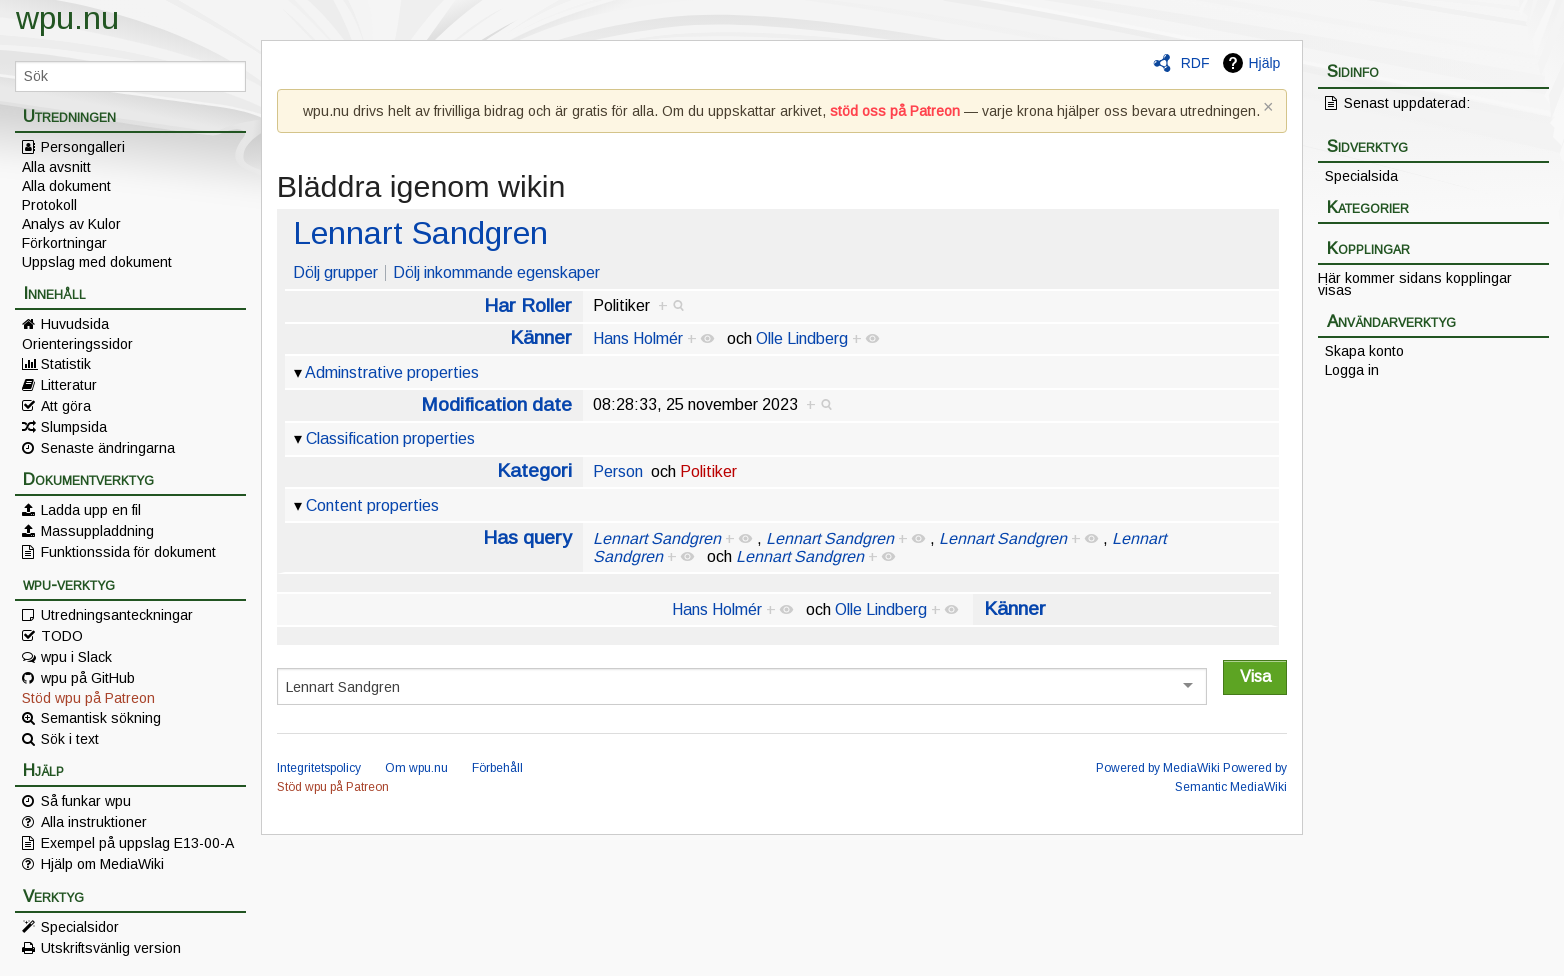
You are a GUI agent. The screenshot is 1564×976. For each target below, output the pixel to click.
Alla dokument (66, 186)
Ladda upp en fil (91, 510)
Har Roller (528, 305)
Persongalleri (83, 147)
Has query (527, 537)
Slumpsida (74, 427)
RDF (1195, 63)
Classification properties (390, 438)
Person (618, 471)
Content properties (372, 505)
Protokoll (49, 205)
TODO (62, 636)
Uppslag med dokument (97, 262)
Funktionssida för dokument (128, 552)
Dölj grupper (335, 272)
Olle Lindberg (802, 338)
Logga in (1352, 370)
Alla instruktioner (94, 822)
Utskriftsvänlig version (111, 948)
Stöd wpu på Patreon (88, 698)
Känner (541, 337)
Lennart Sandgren (420, 233)
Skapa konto (1364, 351)
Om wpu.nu (416, 768)
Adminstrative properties (392, 372)
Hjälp (1264, 63)
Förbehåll (497, 768)
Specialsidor (80, 927)
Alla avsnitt (56, 167)
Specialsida (1361, 176)
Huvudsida (75, 324)
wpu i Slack (76, 657)
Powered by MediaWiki (1158, 768)
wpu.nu (67, 18)
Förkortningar (64, 243)
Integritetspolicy (319, 768)
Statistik (66, 364)
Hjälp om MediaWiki (102, 864)
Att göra (66, 406)
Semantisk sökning (101, 718)
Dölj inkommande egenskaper (496, 272)
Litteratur (69, 385)
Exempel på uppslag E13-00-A (137, 843)
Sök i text (70, 739)
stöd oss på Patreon (895, 111)
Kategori (534, 470)
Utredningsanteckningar (117, 615)
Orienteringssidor (77, 344)
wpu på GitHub (88, 678)
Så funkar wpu (86, 801)
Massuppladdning (97, 531)
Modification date (496, 404)
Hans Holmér (638, 338)
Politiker (708, 471)
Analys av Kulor (71, 224)
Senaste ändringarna (108, 448)
